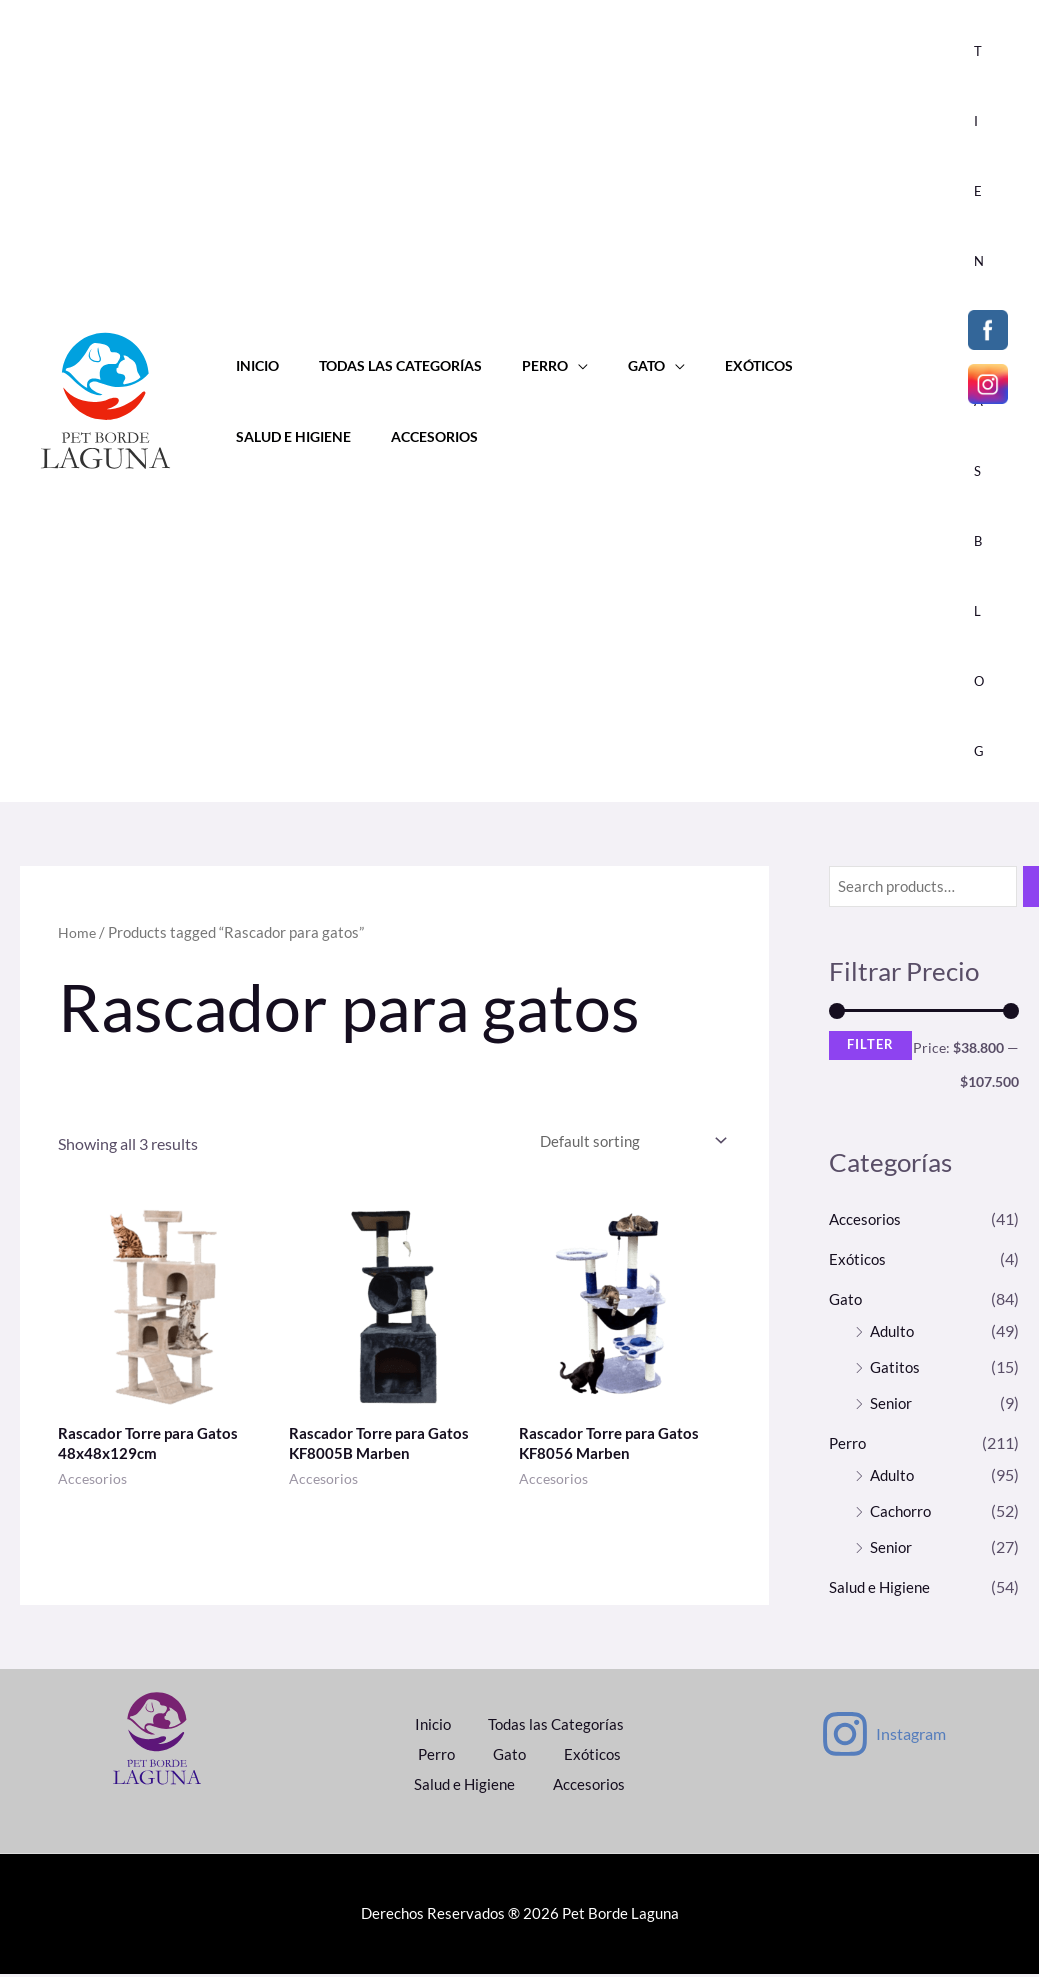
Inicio (251, 365)
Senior (892, 1403)
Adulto (894, 1331)
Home (77, 932)
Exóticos (709, 365)
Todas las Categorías (383, 365)
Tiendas (986, 261)
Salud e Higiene (828, 365)
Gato (607, 365)
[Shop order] (624, 1142)
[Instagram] (882, 1740)
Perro (517, 365)
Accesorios (273, 436)
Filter (870, 1046)
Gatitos (896, 1367)
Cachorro (902, 1511)
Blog (986, 646)
